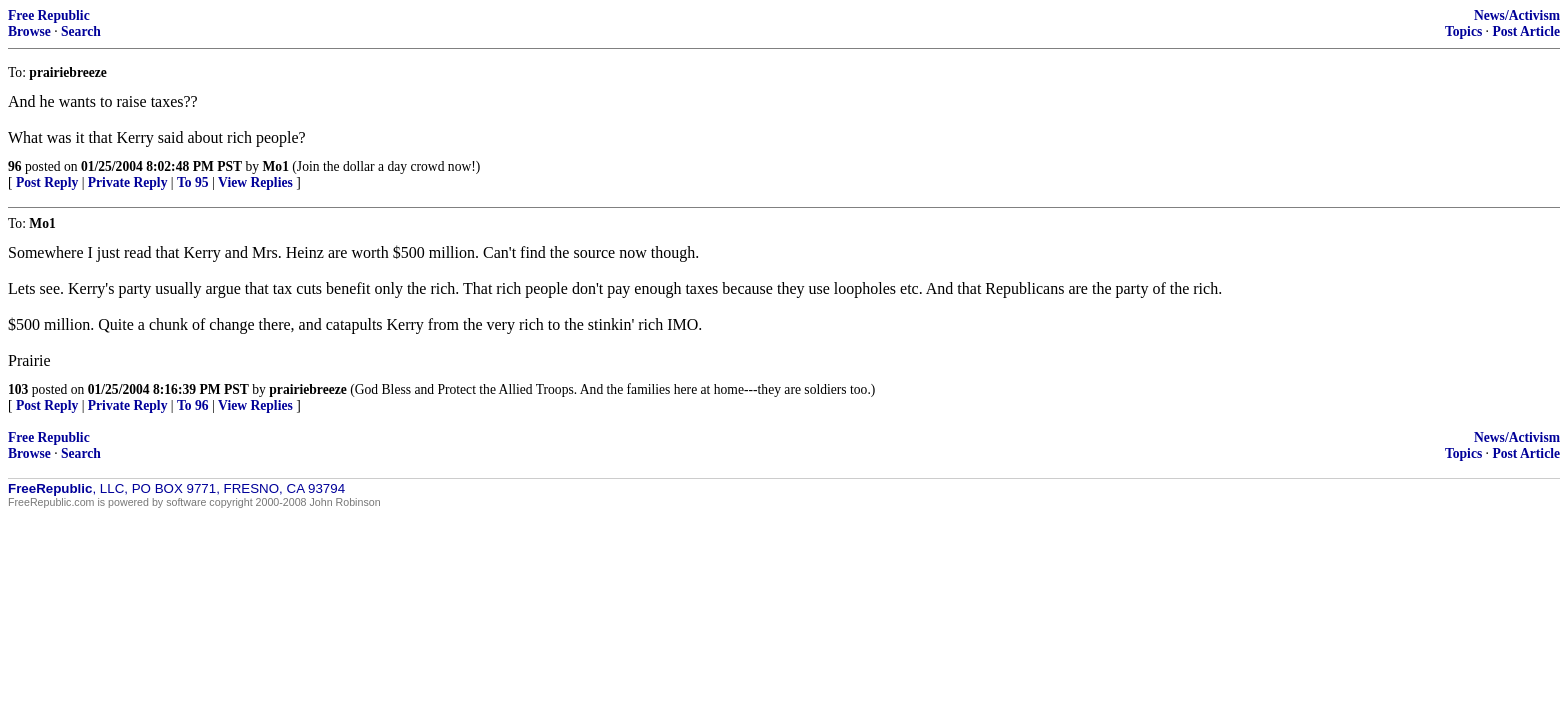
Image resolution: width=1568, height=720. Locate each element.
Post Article (1526, 31)
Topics (1463, 31)
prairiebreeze (308, 389)
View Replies (255, 182)
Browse (29, 31)
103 (18, 389)
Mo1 (276, 166)
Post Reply (47, 182)
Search (81, 31)
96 (15, 166)
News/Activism (1517, 15)
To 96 (193, 405)
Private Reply (128, 182)
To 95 (193, 182)
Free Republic (49, 15)
